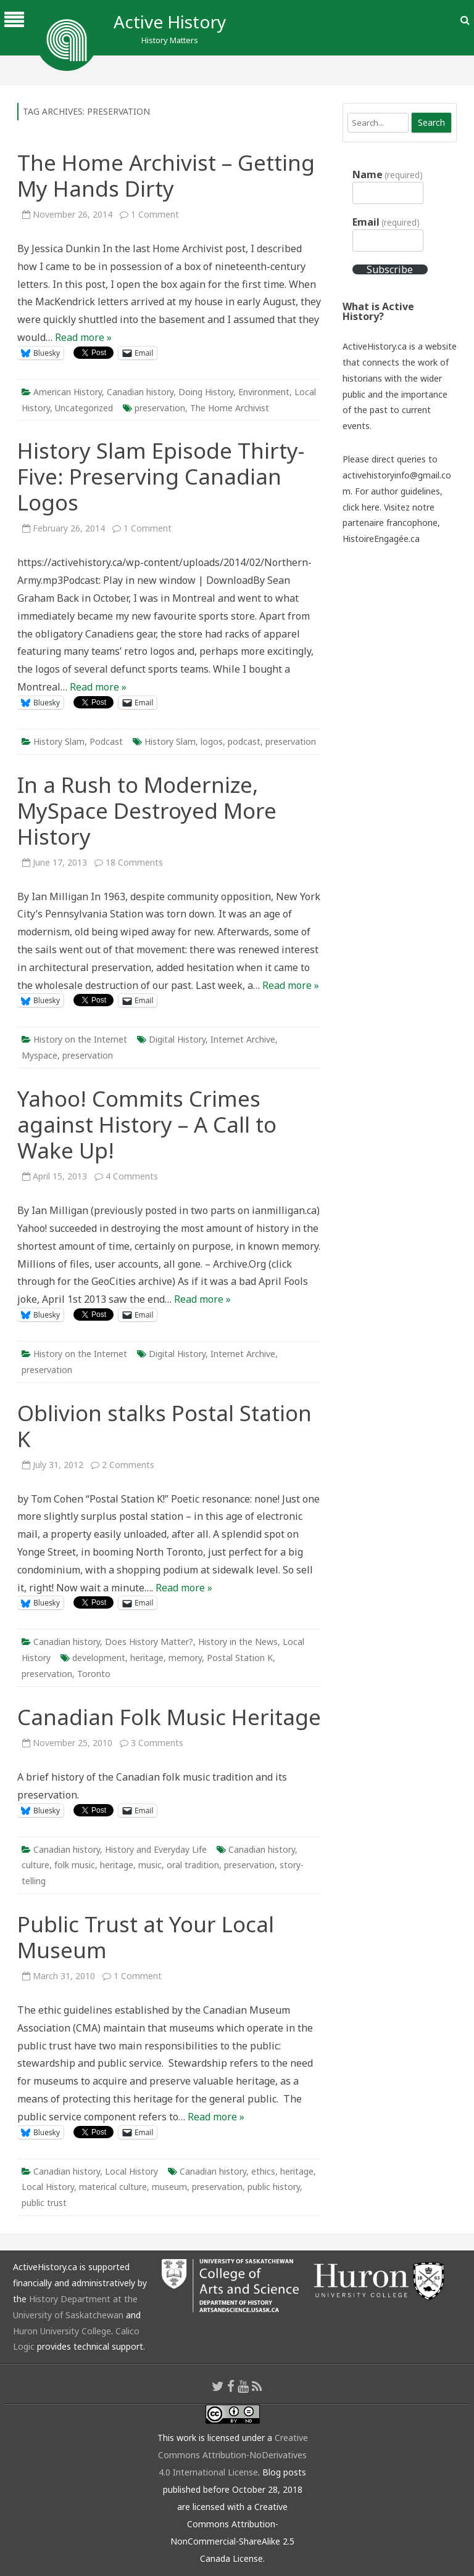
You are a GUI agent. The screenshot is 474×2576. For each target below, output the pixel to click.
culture (35, 1865)
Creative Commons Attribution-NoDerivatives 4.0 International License (233, 2455)
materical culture (113, 2186)
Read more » (83, 337)
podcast (244, 741)
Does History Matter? (149, 1641)
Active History (170, 21)
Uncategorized (84, 408)
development (98, 1657)
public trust (44, 2203)
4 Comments (132, 1176)
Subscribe (390, 269)
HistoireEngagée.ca (381, 538)
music (150, 1865)
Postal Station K (240, 1657)
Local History (131, 2171)
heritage (147, 1657)
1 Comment (155, 214)
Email (386, 222)
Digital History (177, 1039)
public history (273, 2186)
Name (387, 174)
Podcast (106, 741)
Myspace (39, 1055)
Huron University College (62, 2331)
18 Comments (134, 862)
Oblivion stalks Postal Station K (164, 1425)
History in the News (238, 1641)
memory (185, 1657)
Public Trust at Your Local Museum (145, 1936)
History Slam (59, 741)
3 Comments (157, 1743)
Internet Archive (242, 1039)
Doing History (205, 392)
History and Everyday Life (156, 1849)
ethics (263, 2171)
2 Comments (128, 1465)
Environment (263, 392)
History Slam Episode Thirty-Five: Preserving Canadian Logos (160, 476)
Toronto (93, 1674)
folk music (74, 1865)
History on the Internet (80, 1039)
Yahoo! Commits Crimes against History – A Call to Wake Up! (146, 1124)
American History (67, 392)
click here (361, 507)
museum (169, 2186)
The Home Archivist (229, 408)
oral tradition (193, 1865)
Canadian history (140, 392)
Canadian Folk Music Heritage (169, 1716)
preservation (160, 408)
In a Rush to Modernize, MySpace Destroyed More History (146, 810)
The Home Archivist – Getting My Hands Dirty (166, 175)
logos (212, 741)
